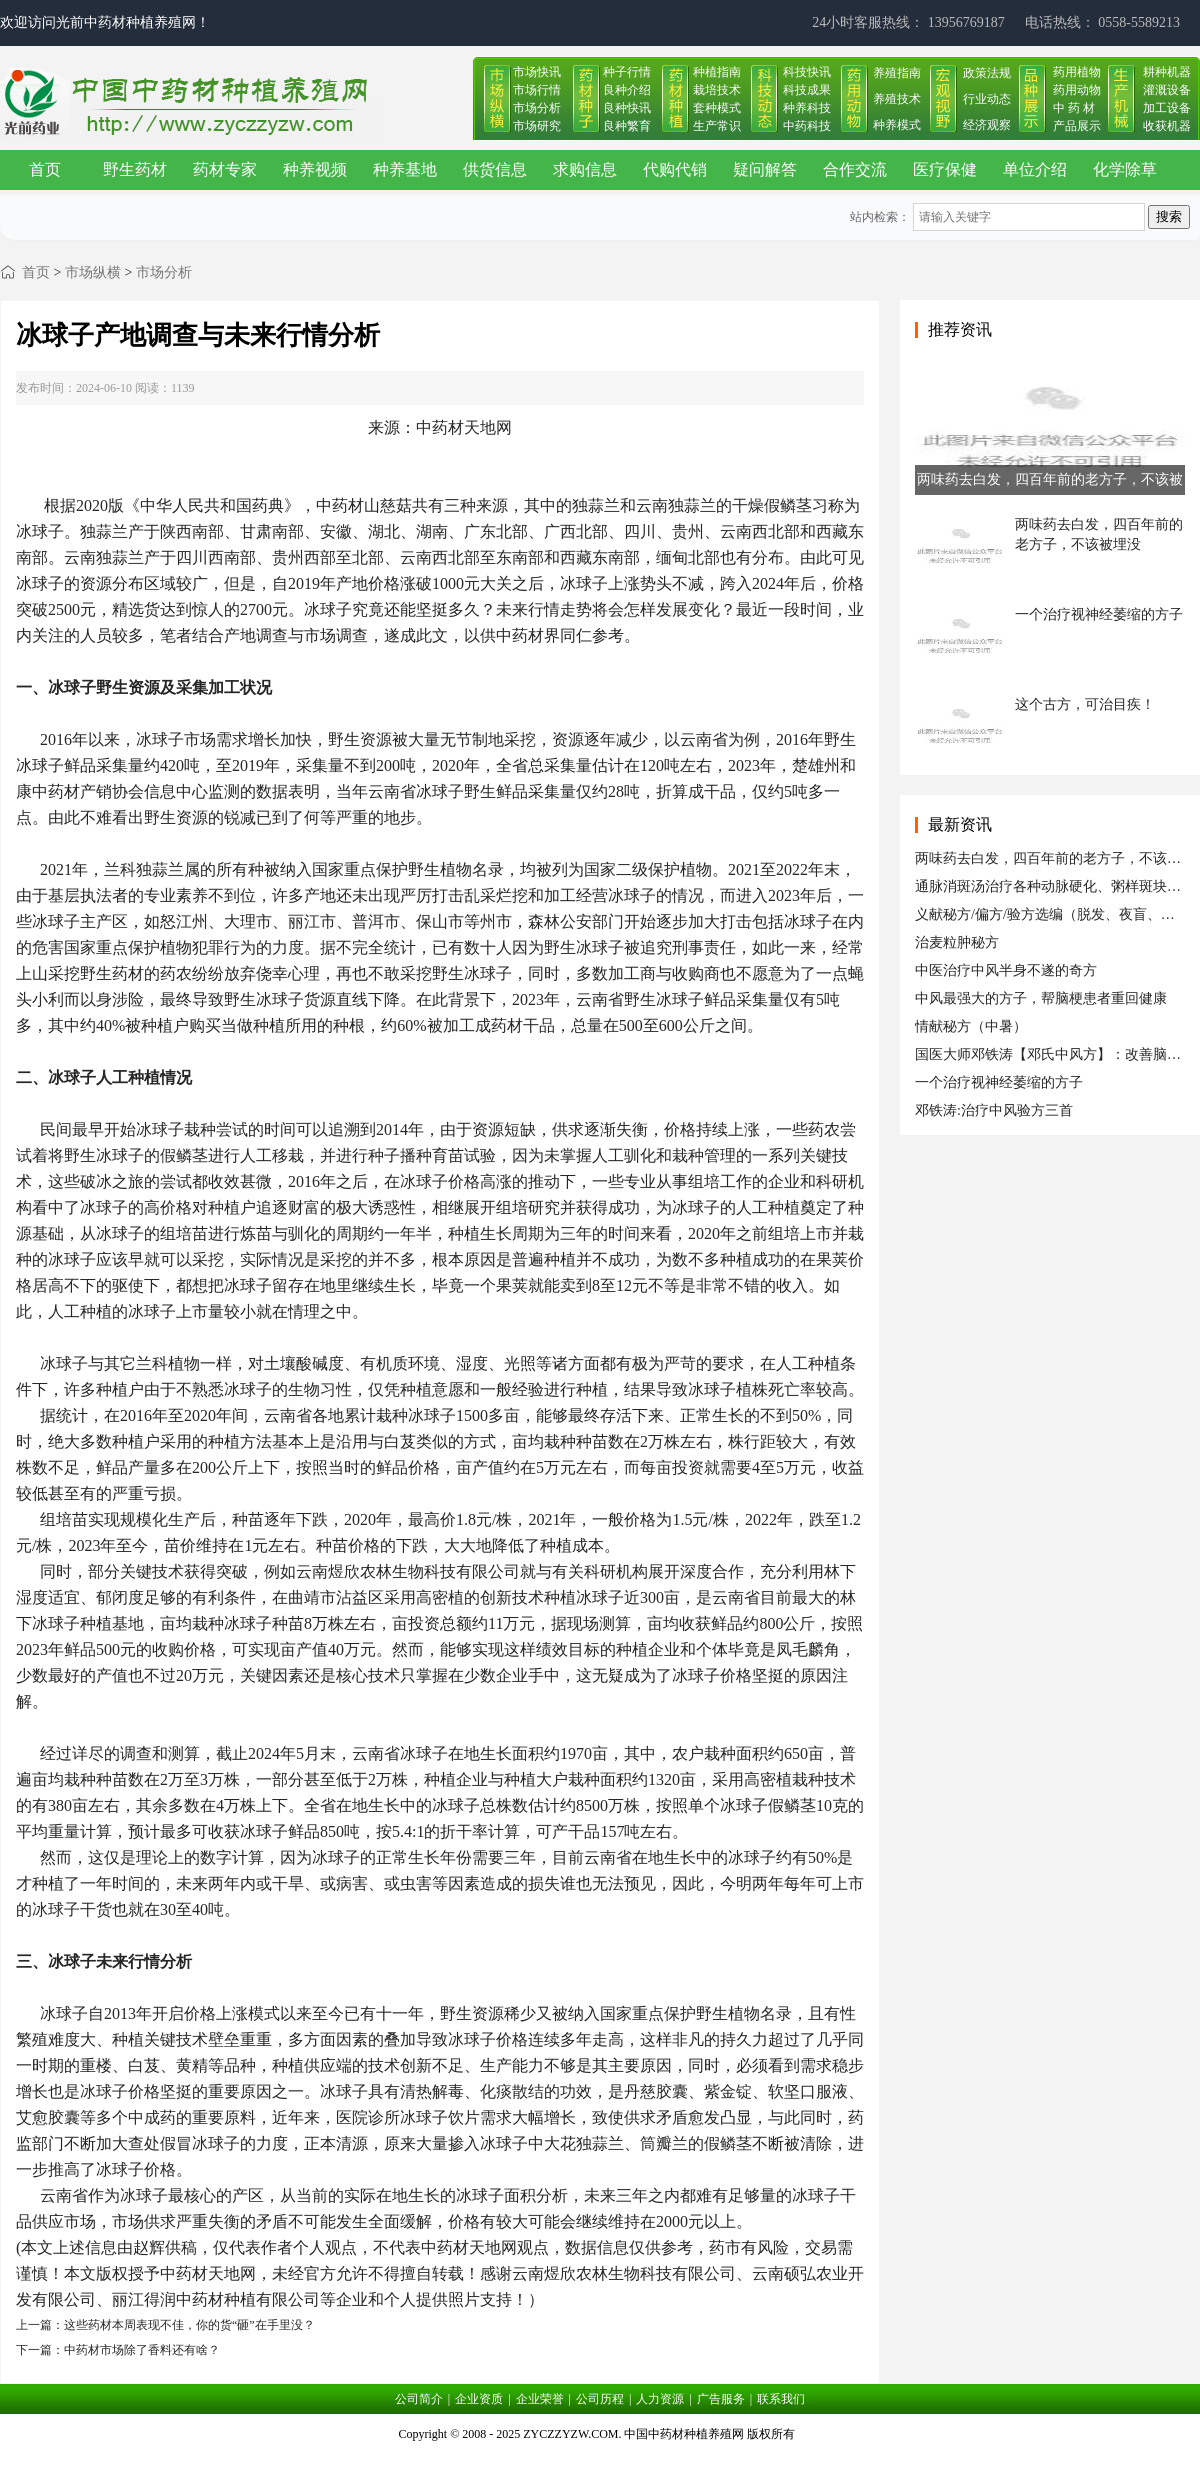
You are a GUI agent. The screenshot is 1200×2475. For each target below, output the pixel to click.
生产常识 (717, 126)
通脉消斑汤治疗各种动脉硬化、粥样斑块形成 (1055, 886)
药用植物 (1077, 72)
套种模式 (717, 108)
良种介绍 (627, 90)
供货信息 (495, 169)
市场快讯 (537, 72)
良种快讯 (627, 108)
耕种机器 (1167, 72)
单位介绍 (1035, 169)
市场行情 (537, 90)
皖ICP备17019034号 (600, 2459)
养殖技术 (897, 99)
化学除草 (1125, 169)
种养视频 (315, 169)
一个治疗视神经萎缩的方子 (999, 1082)
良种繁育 (627, 126)
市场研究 (537, 126)
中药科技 (807, 126)
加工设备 (1167, 108)
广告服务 (721, 2399)
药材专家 (225, 169)
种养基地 (405, 169)
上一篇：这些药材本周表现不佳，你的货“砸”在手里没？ (165, 2325)
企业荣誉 (540, 2399)
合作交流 (855, 169)
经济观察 (987, 125)
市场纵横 (93, 272)
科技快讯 (807, 72)
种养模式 (897, 125)
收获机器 (1167, 126)
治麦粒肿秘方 (957, 942)
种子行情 (627, 72)
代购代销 (675, 169)
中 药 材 (1074, 108)
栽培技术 (717, 90)
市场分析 (537, 108)
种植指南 (717, 72)
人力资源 (660, 2399)
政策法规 (987, 73)
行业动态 (987, 99)
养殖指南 (897, 73)
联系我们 (781, 2399)
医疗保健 (945, 169)
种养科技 (807, 108)
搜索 (1169, 216)
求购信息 (585, 169)
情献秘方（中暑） (971, 1026)
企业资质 (479, 2399)
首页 (45, 169)
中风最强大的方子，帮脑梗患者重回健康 (1041, 998)
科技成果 (807, 90)
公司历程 (600, 2399)
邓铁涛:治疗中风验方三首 (994, 1110)
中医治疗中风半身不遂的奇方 (1006, 970)
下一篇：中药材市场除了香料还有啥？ (118, 2350)
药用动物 (1077, 90)
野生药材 (135, 169)
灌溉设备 (1167, 90)
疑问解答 (765, 169)
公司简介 (419, 2399)
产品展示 (1077, 126)
